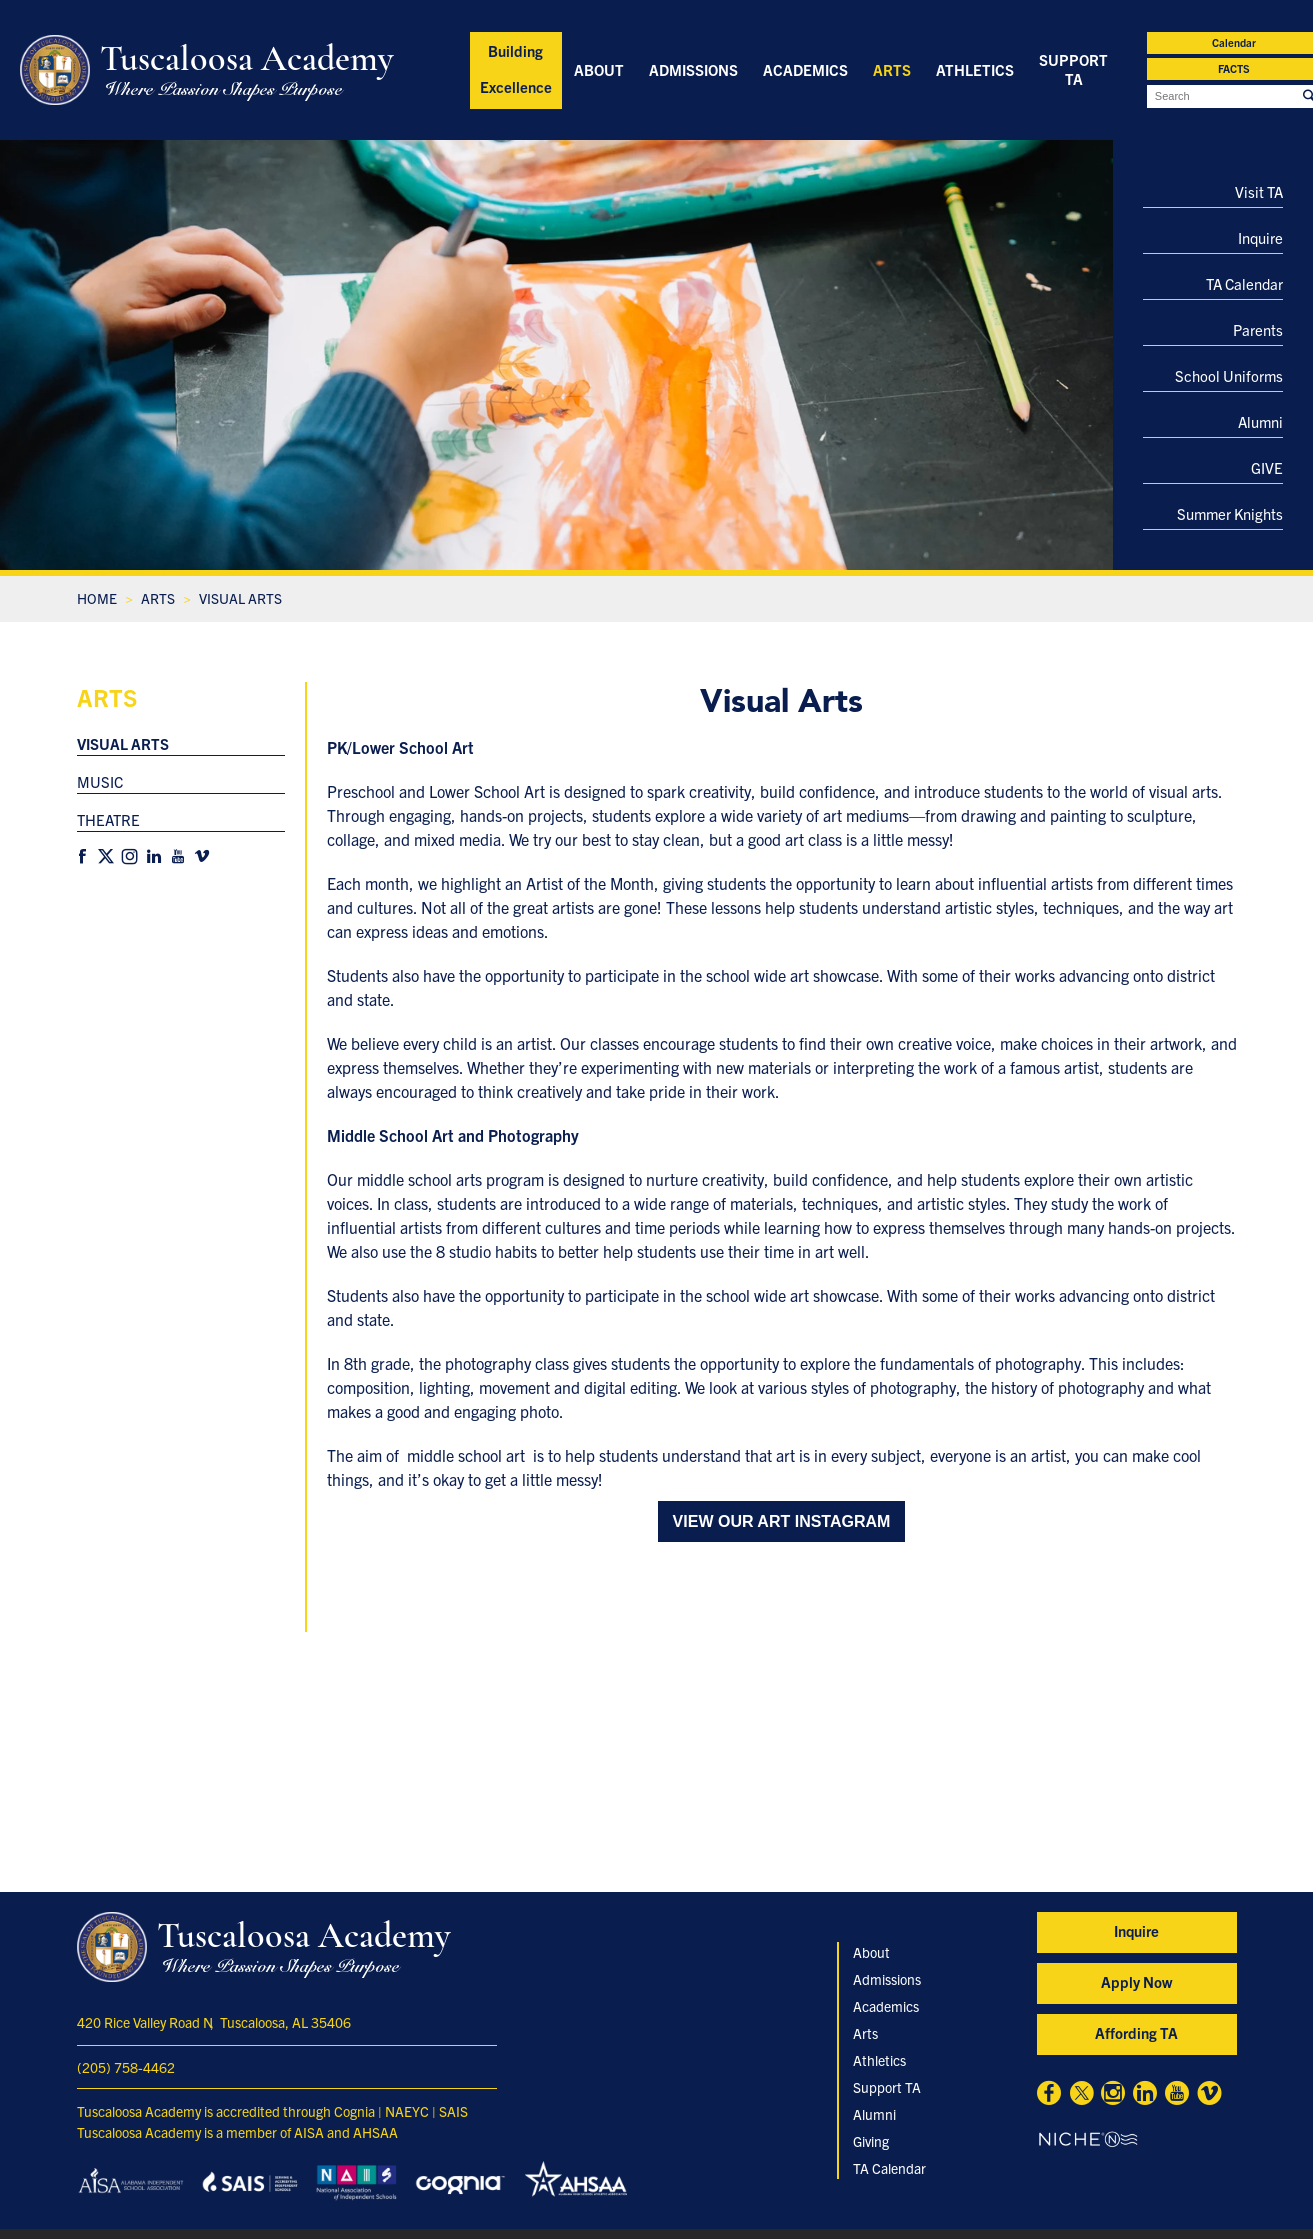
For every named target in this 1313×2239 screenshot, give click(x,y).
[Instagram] (130, 857)
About (599, 69)
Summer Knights (1230, 513)
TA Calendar (1244, 283)
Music (100, 781)
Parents (1258, 329)
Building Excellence (516, 68)
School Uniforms (1229, 375)
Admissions (693, 69)
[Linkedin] (154, 857)
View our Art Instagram (782, 1521)
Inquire (1260, 237)
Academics (805, 69)
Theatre (108, 819)
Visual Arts (123, 743)
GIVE (1267, 467)
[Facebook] (82, 857)
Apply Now (1136, 1981)
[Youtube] (178, 857)
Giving (871, 2141)
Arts (892, 69)
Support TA (1073, 69)
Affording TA (1136, 2032)
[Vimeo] (202, 857)
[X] (106, 857)
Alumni (1260, 421)
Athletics (975, 69)
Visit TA (1259, 191)
